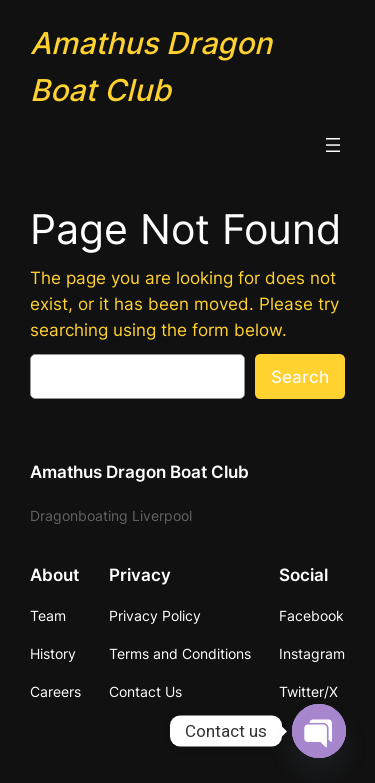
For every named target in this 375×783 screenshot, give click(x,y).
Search (300, 377)
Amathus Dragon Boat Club (139, 472)
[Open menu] (333, 145)
